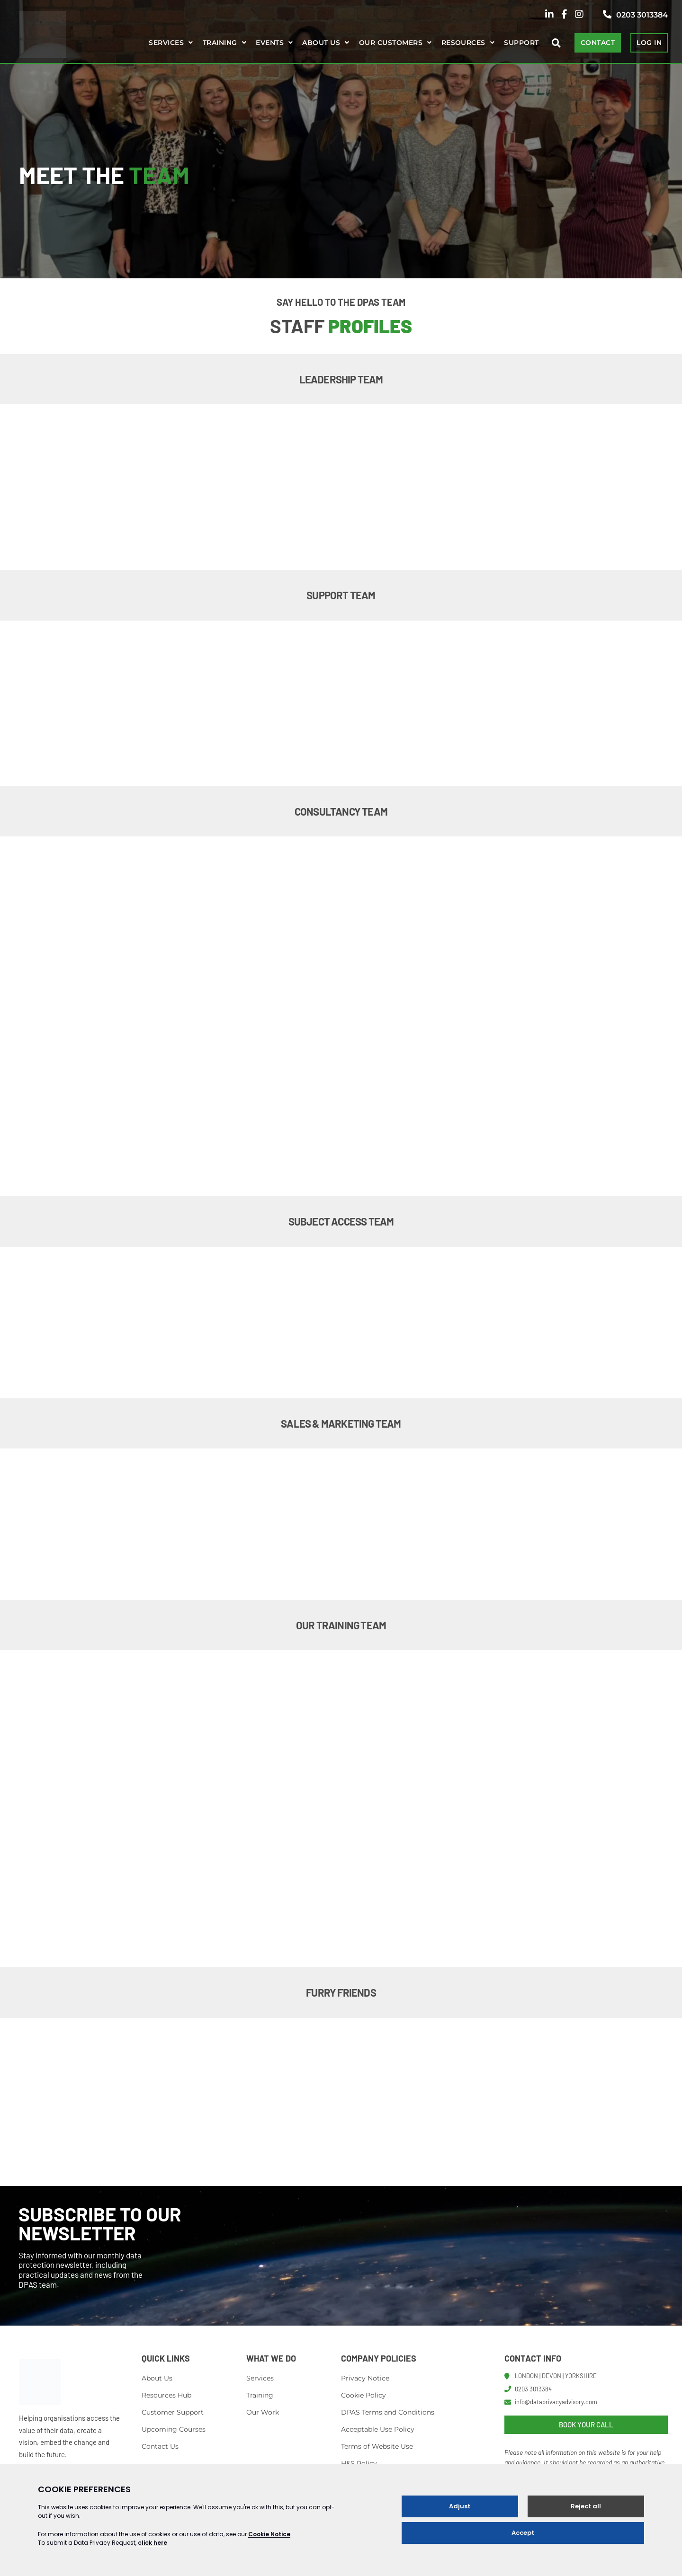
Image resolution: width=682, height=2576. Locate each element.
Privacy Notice (365, 2378)
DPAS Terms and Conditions (387, 2412)
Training (220, 42)
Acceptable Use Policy (377, 2429)
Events (270, 42)
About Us (157, 2378)
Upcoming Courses (174, 2429)
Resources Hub (166, 2395)
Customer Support (173, 2412)
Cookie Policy (363, 2395)
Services (166, 42)
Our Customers (390, 42)
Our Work (262, 2412)
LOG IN (649, 42)
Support (521, 42)
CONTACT (598, 42)
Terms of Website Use (377, 2446)
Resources (463, 42)
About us (321, 42)
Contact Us (160, 2446)
